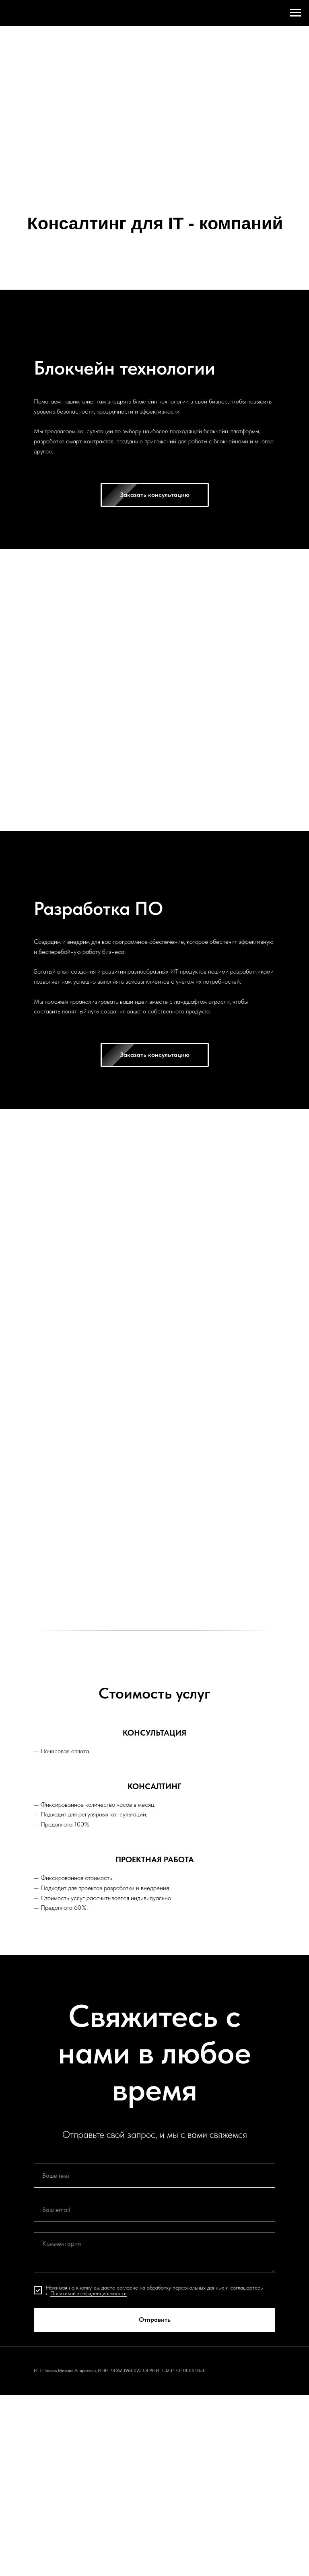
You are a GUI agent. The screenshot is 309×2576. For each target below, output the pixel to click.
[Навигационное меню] (295, 13)
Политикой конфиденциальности (88, 2293)
